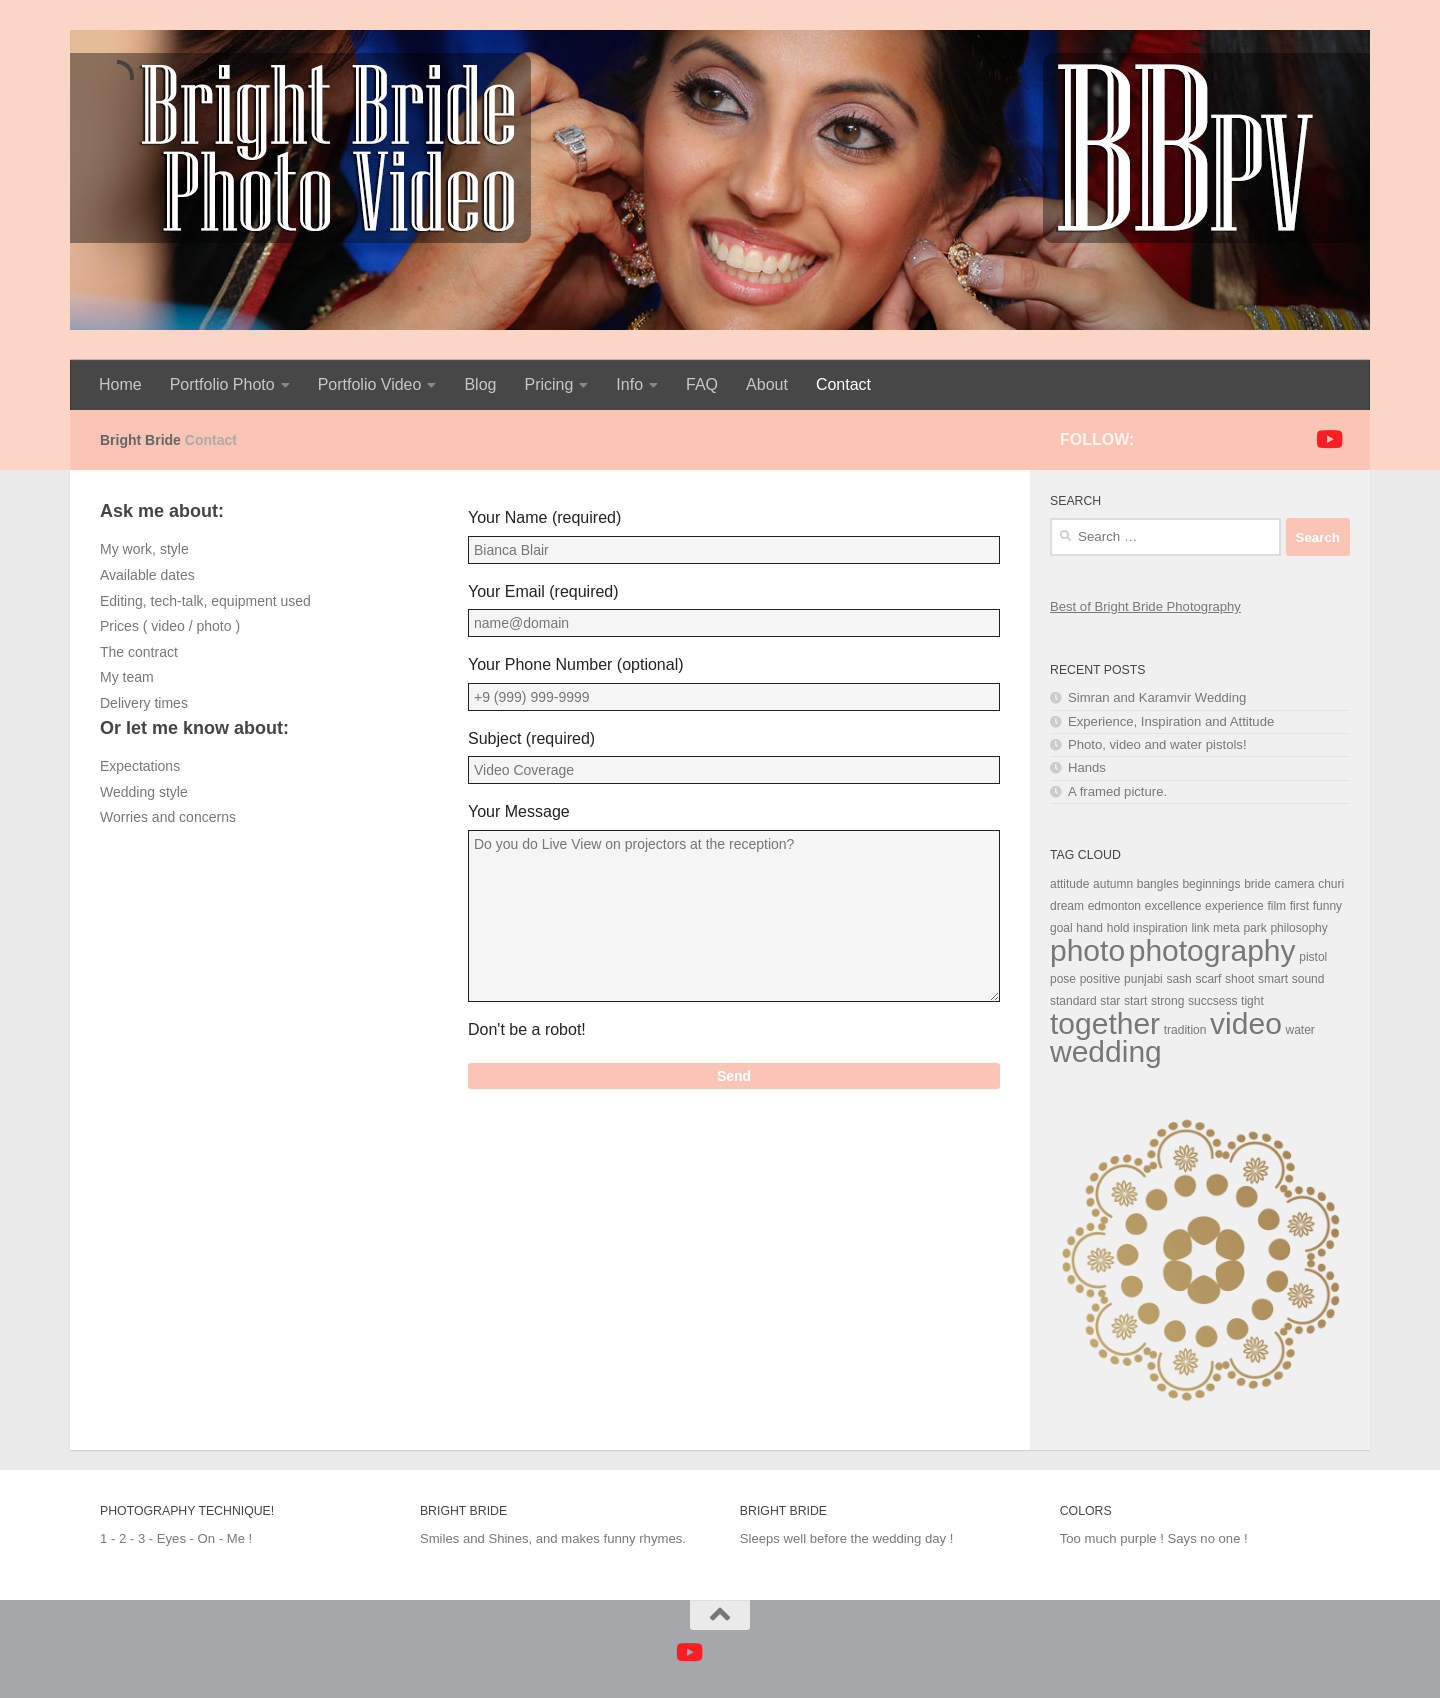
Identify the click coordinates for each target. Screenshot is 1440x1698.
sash (1178, 979)
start (1135, 1001)
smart (1273, 979)
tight (1252, 1001)
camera (1294, 884)
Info (629, 384)
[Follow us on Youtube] (1328, 439)
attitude (1069, 884)
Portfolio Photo (222, 384)
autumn (1113, 884)
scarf (1208, 979)
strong (1167, 1001)
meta (1226, 928)
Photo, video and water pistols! (1157, 744)
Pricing (548, 384)
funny (1327, 906)
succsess (1212, 1001)
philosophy (1298, 928)
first (1299, 906)
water (1299, 1030)
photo (1087, 950)
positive (1100, 979)
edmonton (1114, 906)
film (1276, 906)
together (1105, 1023)
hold (1118, 928)
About (767, 384)
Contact (843, 384)
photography (1212, 950)
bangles (1158, 884)
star (1110, 1001)
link (1200, 928)
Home (120, 384)
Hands (1087, 767)
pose (1063, 979)
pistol (1313, 957)
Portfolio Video (370, 384)
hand (1089, 928)
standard (1073, 1001)
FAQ (702, 384)
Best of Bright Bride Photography (1145, 606)
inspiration (1160, 928)
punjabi (1143, 979)
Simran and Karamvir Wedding (1157, 697)
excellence (1173, 906)
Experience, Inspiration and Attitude (1171, 721)
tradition (1185, 1030)
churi (1331, 884)
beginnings (1211, 884)
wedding (1106, 1051)
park (1254, 928)
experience (1234, 906)
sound (1308, 979)
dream (1067, 906)
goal (1061, 928)
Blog (480, 384)
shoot (1239, 979)
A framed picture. (1117, 791)
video (1246, 1023)
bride (1257, 884)
